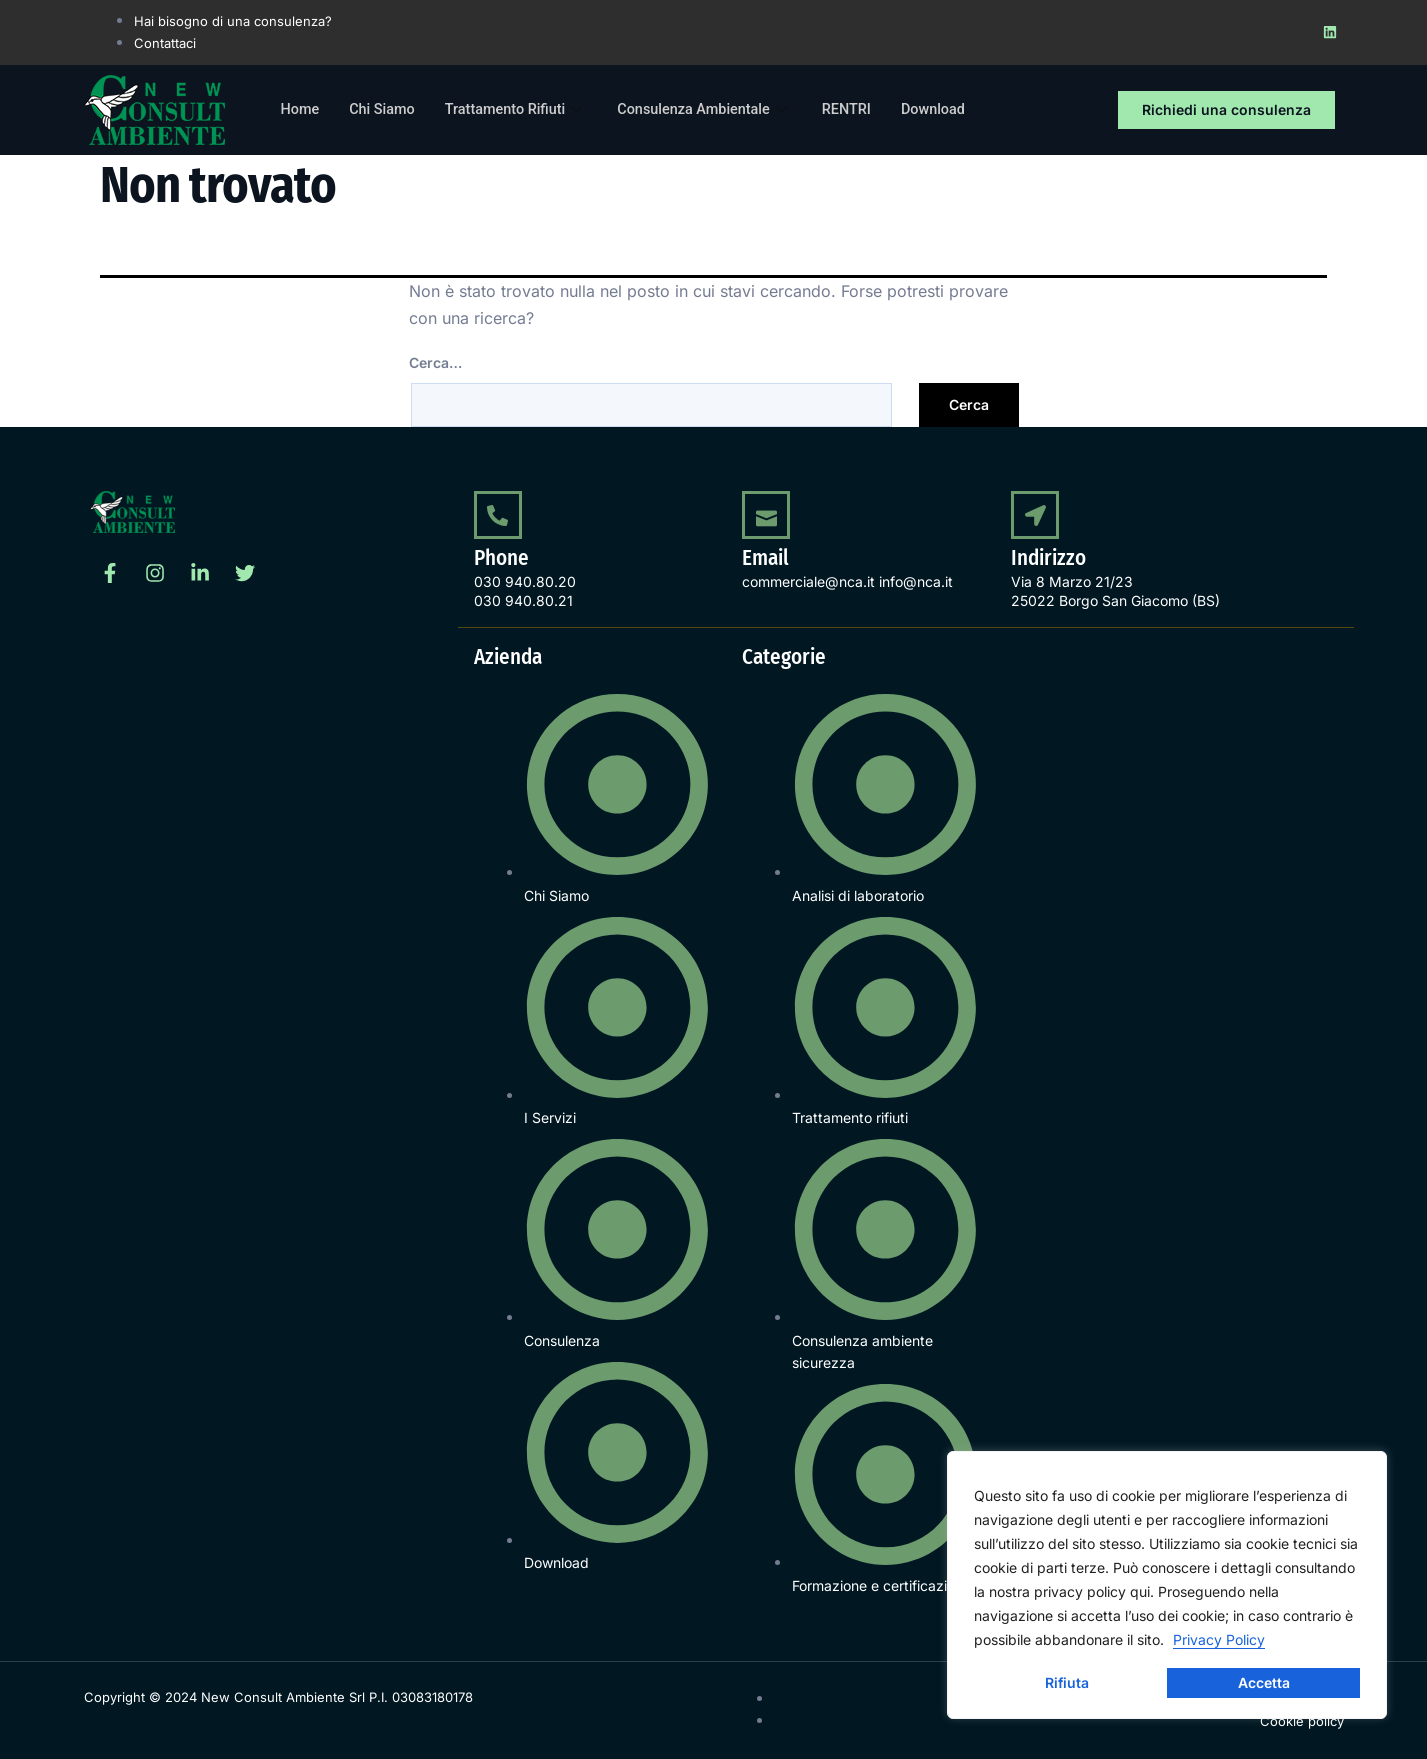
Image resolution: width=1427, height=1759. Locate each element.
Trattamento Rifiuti (523, 110)
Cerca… (435, 362)
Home (301, 110)
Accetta (1264, 1682)
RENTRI (862, 110)
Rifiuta (1067, 1682)
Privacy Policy (1219, 1639)
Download (951, 110)
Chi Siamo (385, 110)
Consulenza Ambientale (717, 110)
